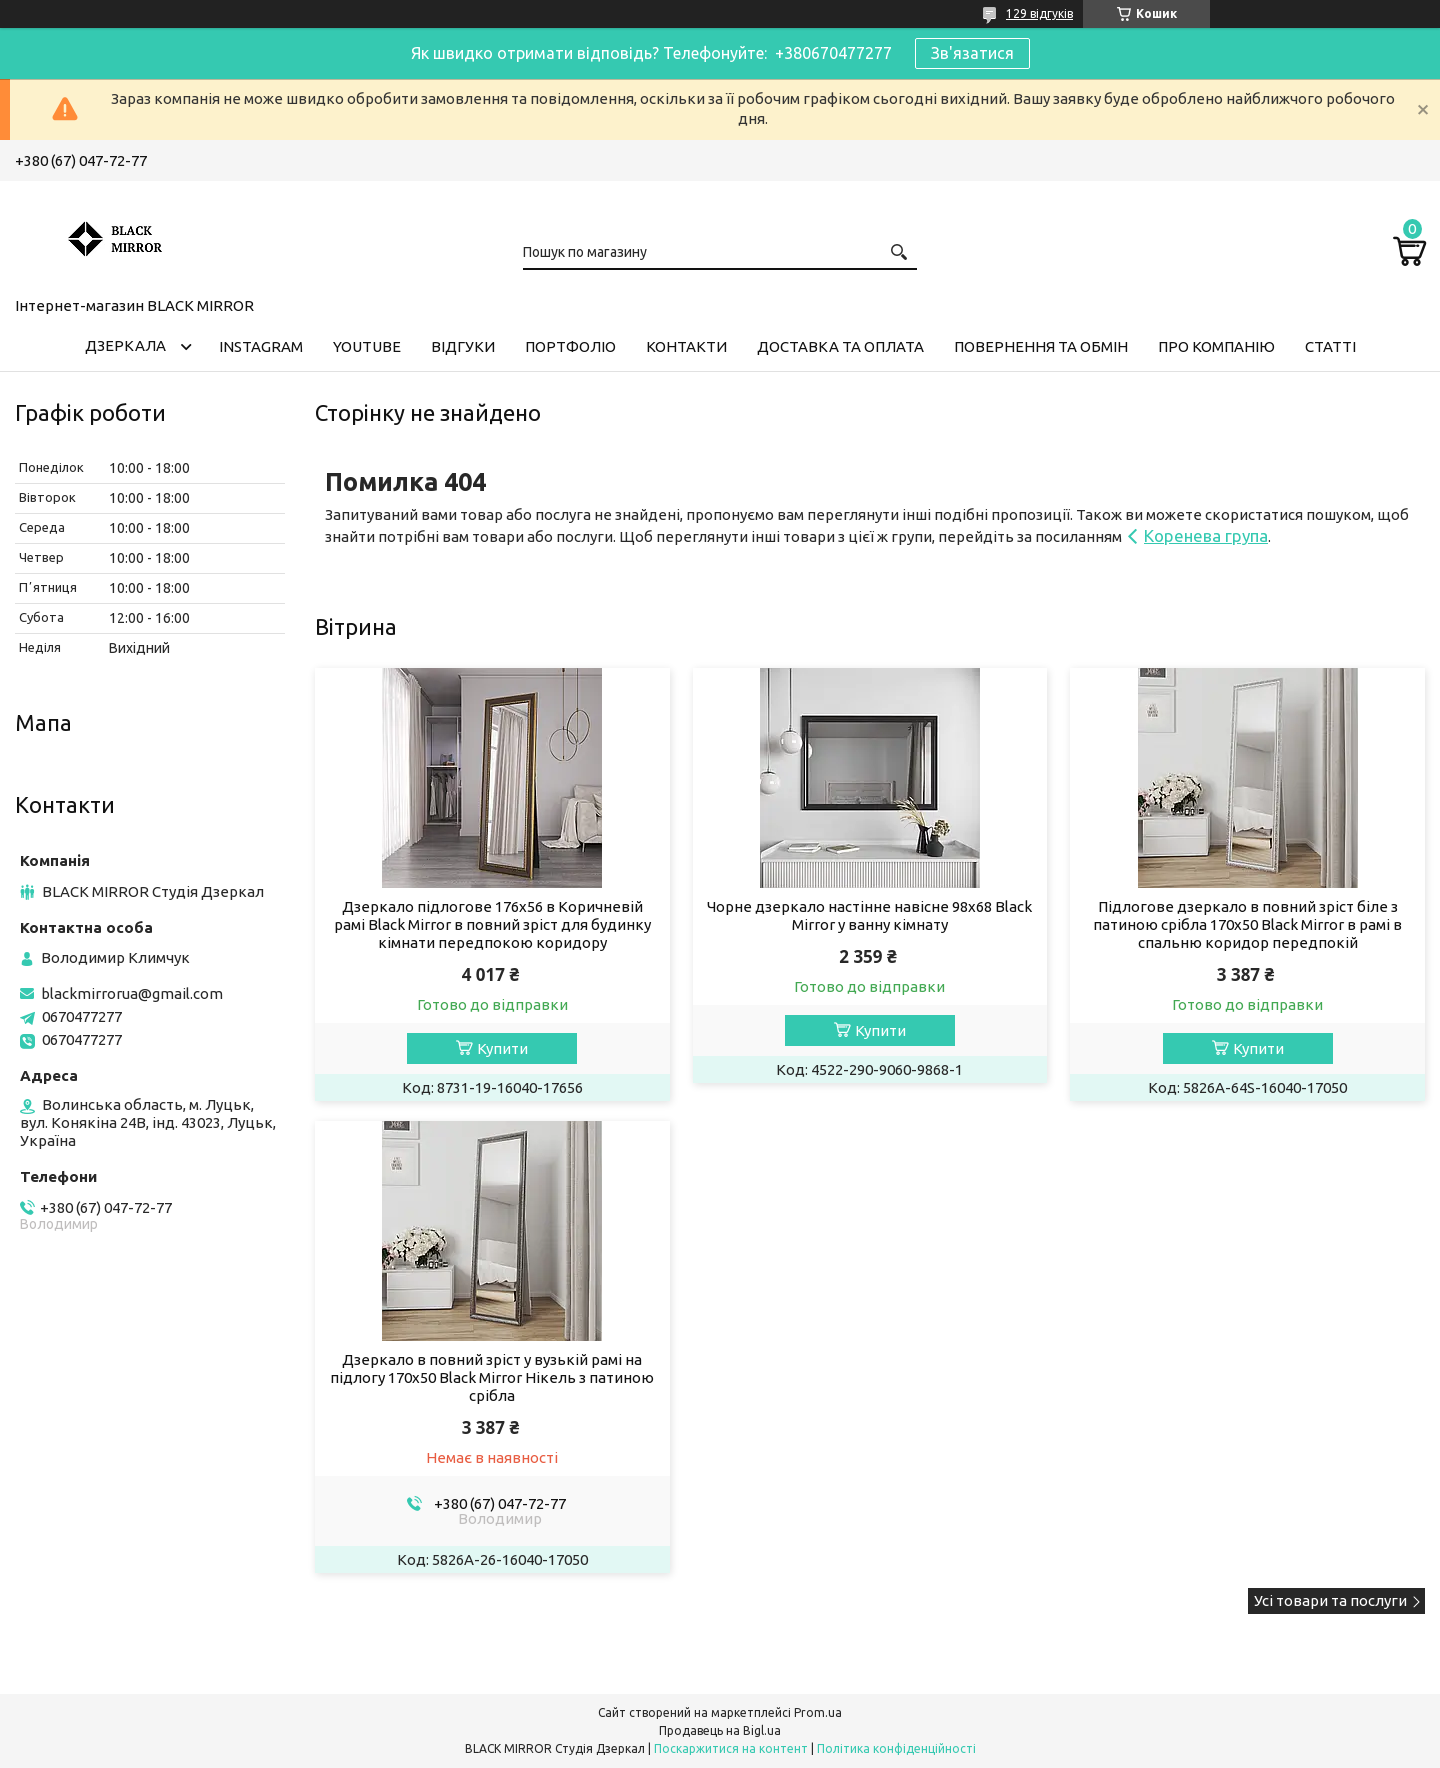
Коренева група (1206, 535)
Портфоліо (570, 346)
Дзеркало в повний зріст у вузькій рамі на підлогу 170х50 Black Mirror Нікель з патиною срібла (492, 1377)
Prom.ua (818, 1712)
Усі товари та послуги (1330, 1600)
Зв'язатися (972, 53)
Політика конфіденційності (896, 1748)
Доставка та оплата (840, 346)
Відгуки (463, 346)
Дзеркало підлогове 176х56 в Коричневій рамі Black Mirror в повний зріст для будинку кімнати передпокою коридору (492, 924)
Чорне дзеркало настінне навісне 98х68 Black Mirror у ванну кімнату (869, 915)
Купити (502, 1048)
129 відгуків (1039, 13)
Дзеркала (125, 345)
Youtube (367, 346)
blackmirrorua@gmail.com (132, 993)
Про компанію (1216, 346)
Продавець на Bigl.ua (720, 1730)
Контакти (686, 346)
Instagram (261, 346)
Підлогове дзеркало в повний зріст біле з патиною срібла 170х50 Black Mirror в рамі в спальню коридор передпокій (1247, 924)
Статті (1330, 346)
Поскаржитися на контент (731, 1748)
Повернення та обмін (1041, 346)
